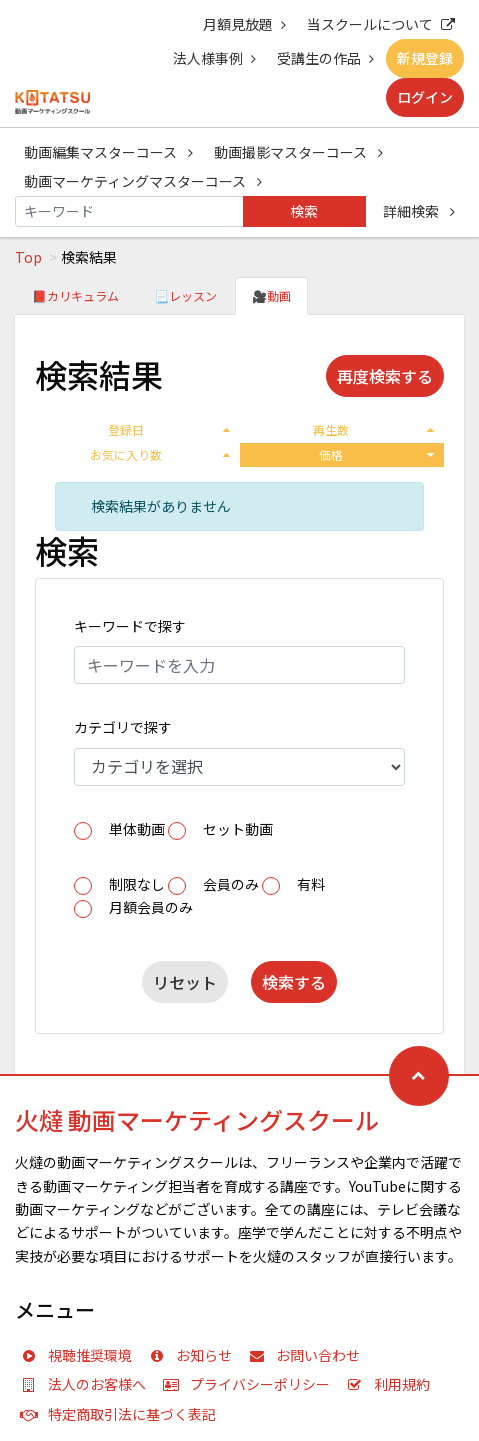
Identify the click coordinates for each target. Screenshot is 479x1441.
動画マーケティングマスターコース (143, 181)
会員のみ (231, 884)
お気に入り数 (159, 454)
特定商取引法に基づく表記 (123, 1414)
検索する (294, 982)
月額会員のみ (151, 907)
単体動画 (137, 829)
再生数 (373, 429)
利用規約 (393, 1384)
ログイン (425, 97)
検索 (304, 211)
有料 (311, 884)
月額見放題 (244, 24)
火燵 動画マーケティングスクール (197, 1119)
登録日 (168, 429)
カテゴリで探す (123, 727)
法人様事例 (214, 58)
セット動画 (238, 829)
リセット (185, 982)
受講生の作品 (325, 58)
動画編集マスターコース (108, 152)
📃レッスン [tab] (185, 295)
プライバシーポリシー (251, 1384)
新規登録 (425, 58)
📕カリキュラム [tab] (75, 295)
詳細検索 (419, 211)
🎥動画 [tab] (271, 295)
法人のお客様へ (88, 1384)
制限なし (137, 884)
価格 (376, 454)
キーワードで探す (130, 626)
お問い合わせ (309, 1355)
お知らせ (195, 1355)
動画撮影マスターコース (298, 152)
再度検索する (385, 376)
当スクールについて (381, 24)
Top (28, 257)
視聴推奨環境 (81, 1355)
